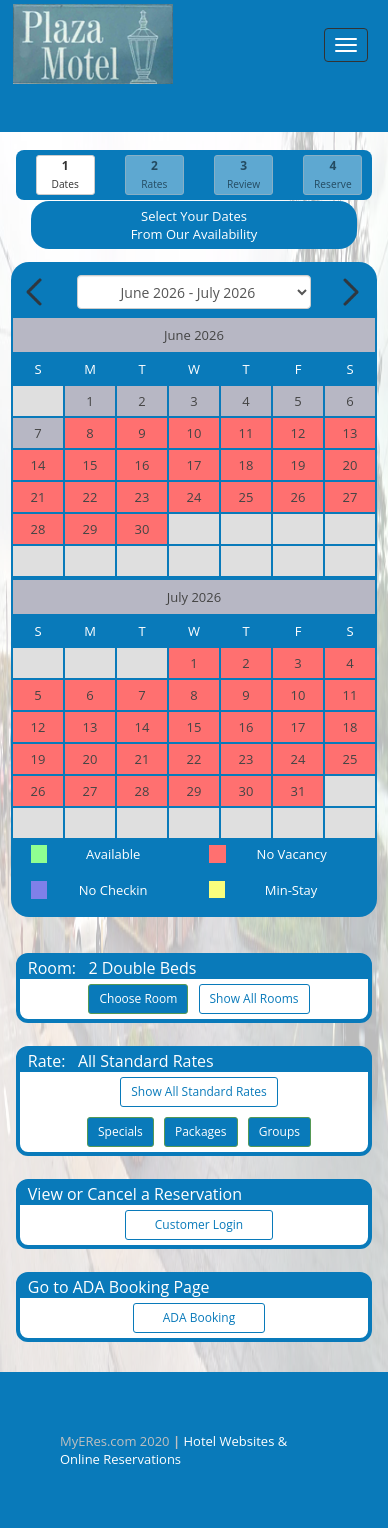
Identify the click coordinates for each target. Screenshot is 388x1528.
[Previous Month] (36, 292)
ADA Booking (199, 1317)
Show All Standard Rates (198, 1091)
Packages (201, 1131)
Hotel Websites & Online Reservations (173, 1450)
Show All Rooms (254, 998)
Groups (279, 1131)
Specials (120, 1131)
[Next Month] (349, 292)
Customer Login (199, 1224)
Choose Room (138, 998)
